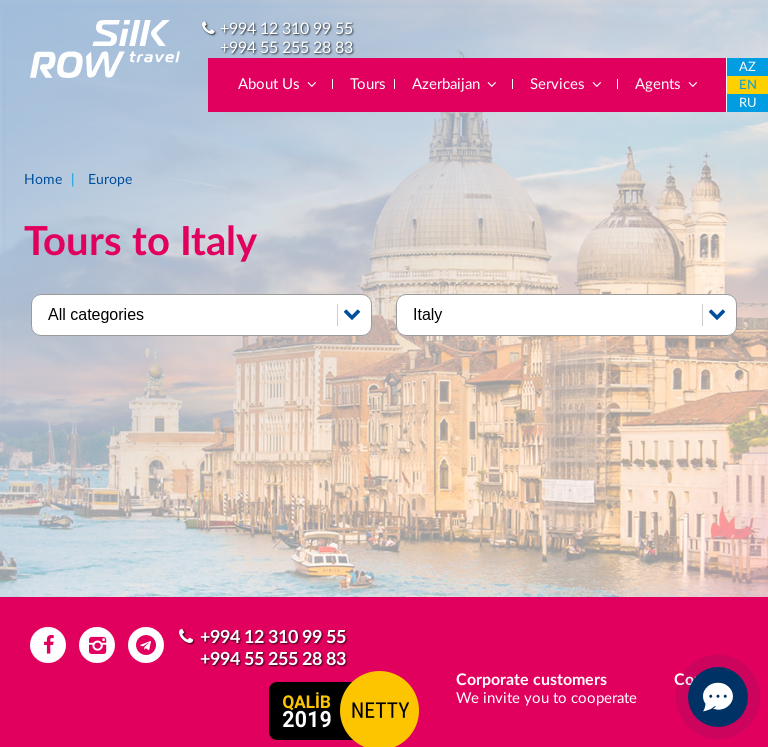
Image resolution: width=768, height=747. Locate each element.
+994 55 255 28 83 (286, 48)
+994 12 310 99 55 (286, 29)
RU (748, 103)
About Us (278, 84)
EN (748, 85)
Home (43, 180)
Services (567, 84)
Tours (368, 84)
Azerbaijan (455, 84)
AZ (747, 67)
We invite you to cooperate (546, 698)
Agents (667, 84)
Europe (110, 180)
